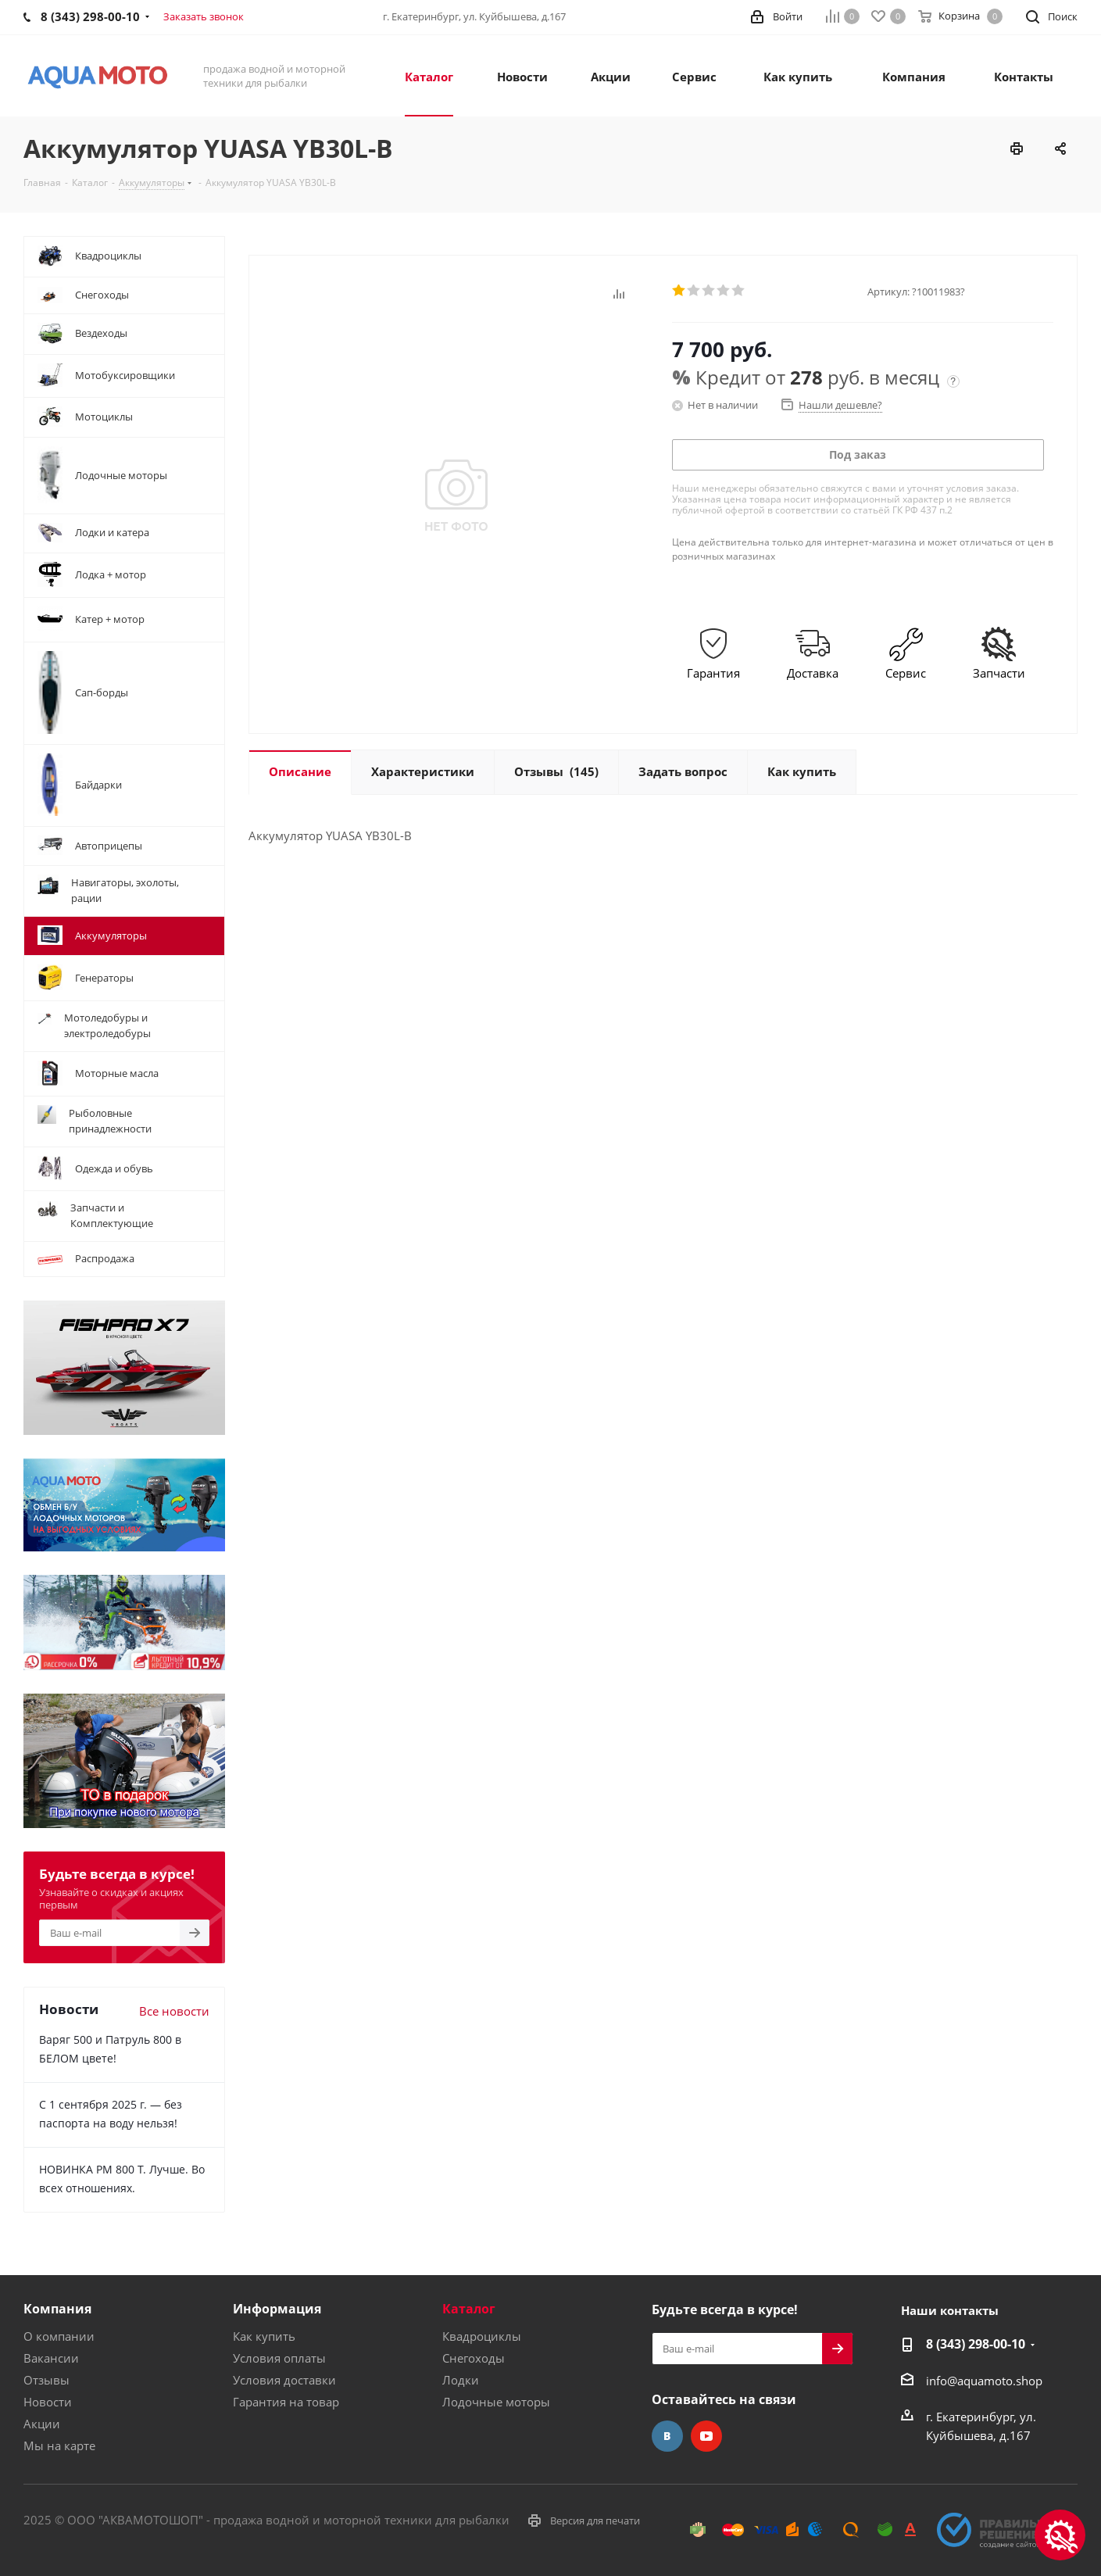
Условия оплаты (279, 2358)
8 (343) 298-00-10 (975, 2343)
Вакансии (51, 2358)
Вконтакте (667, 2436)
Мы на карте (59, 2445)
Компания (57, 2308)
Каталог (468, 2308)
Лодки (460, 2380)
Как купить (264, 2336)
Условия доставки (284, 2380)
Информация (277, 2308)
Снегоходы (473, 2358)
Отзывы (46, 2380)
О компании (59, 2336)
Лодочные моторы (496, 2402)
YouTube (706, 2436)
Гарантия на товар (286, 2402)
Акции (41, 2423)
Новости (47, 2402)
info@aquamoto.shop (984, 2380)
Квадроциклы (481, 2336)
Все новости (174, 2011)
